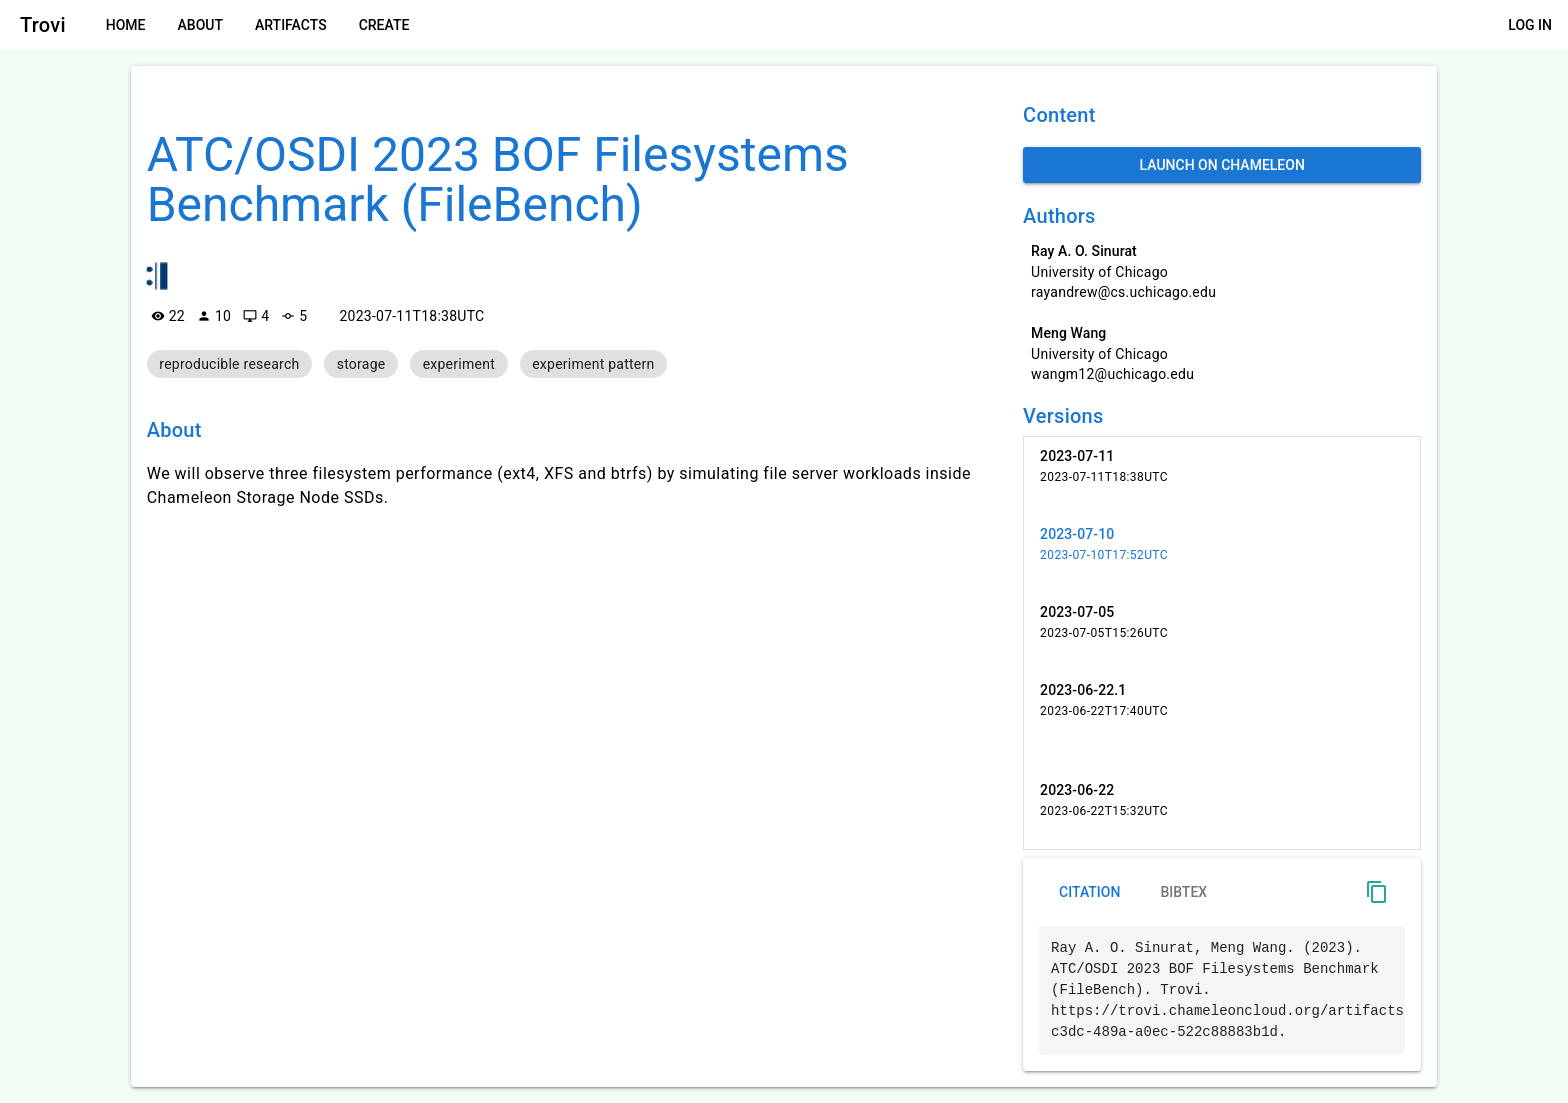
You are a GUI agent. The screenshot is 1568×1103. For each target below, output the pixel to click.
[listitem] (1222, 476)
